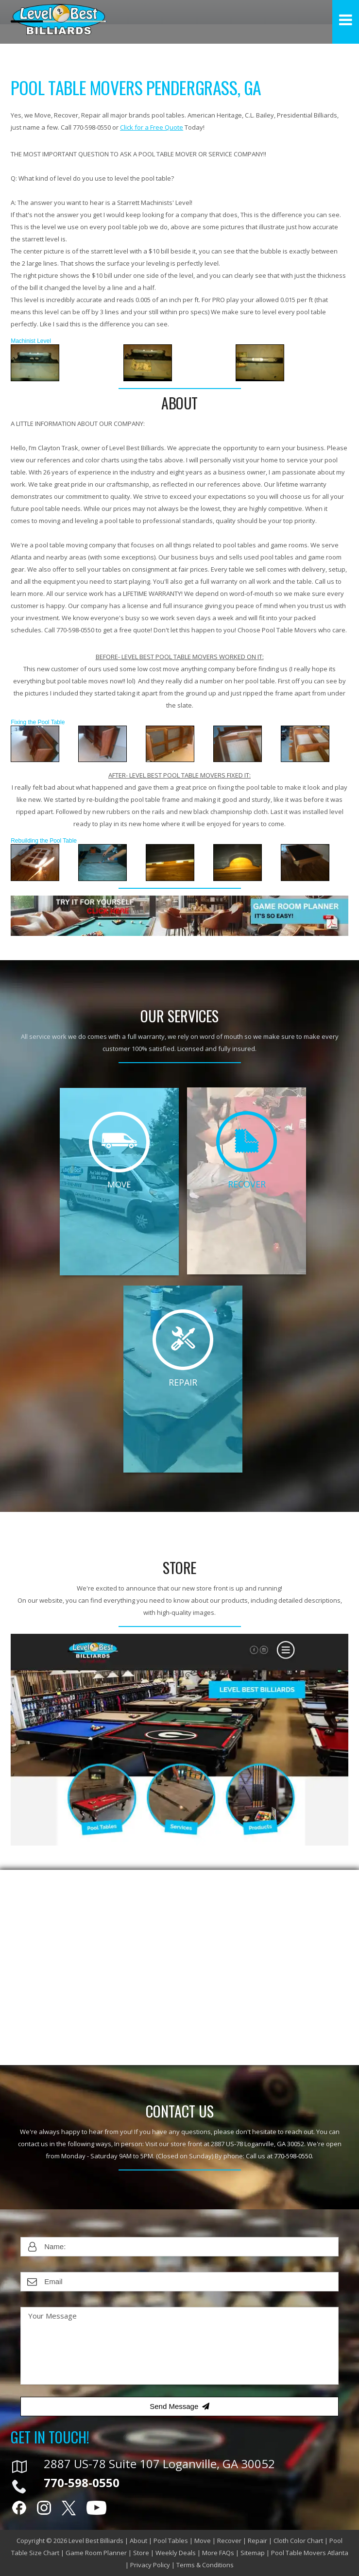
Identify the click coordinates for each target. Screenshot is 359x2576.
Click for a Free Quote (151, 127)
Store (141, 2552)
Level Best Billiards (95, 2540)
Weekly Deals (175, 2552)
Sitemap (252, 2552)
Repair (257, 2540)
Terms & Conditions (205, 2564)
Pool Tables (171, 2540)
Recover (229, 2540)
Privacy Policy (150, 2564)
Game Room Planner (96, 2552)
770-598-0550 (293, 2156)
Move (202, 2540)
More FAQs (218, 2552)
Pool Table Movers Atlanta (309, 2552)
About (138, 2540)
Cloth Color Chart (298, 2540)
